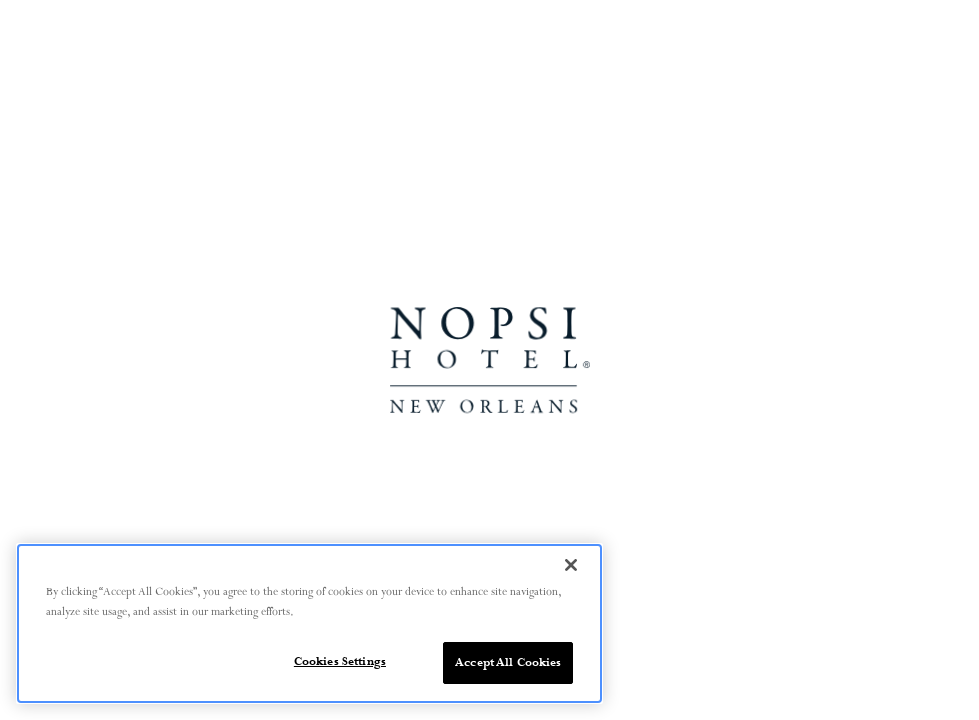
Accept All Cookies (508, 662)
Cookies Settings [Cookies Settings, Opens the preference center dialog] (340, 661)
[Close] (571, 565)
